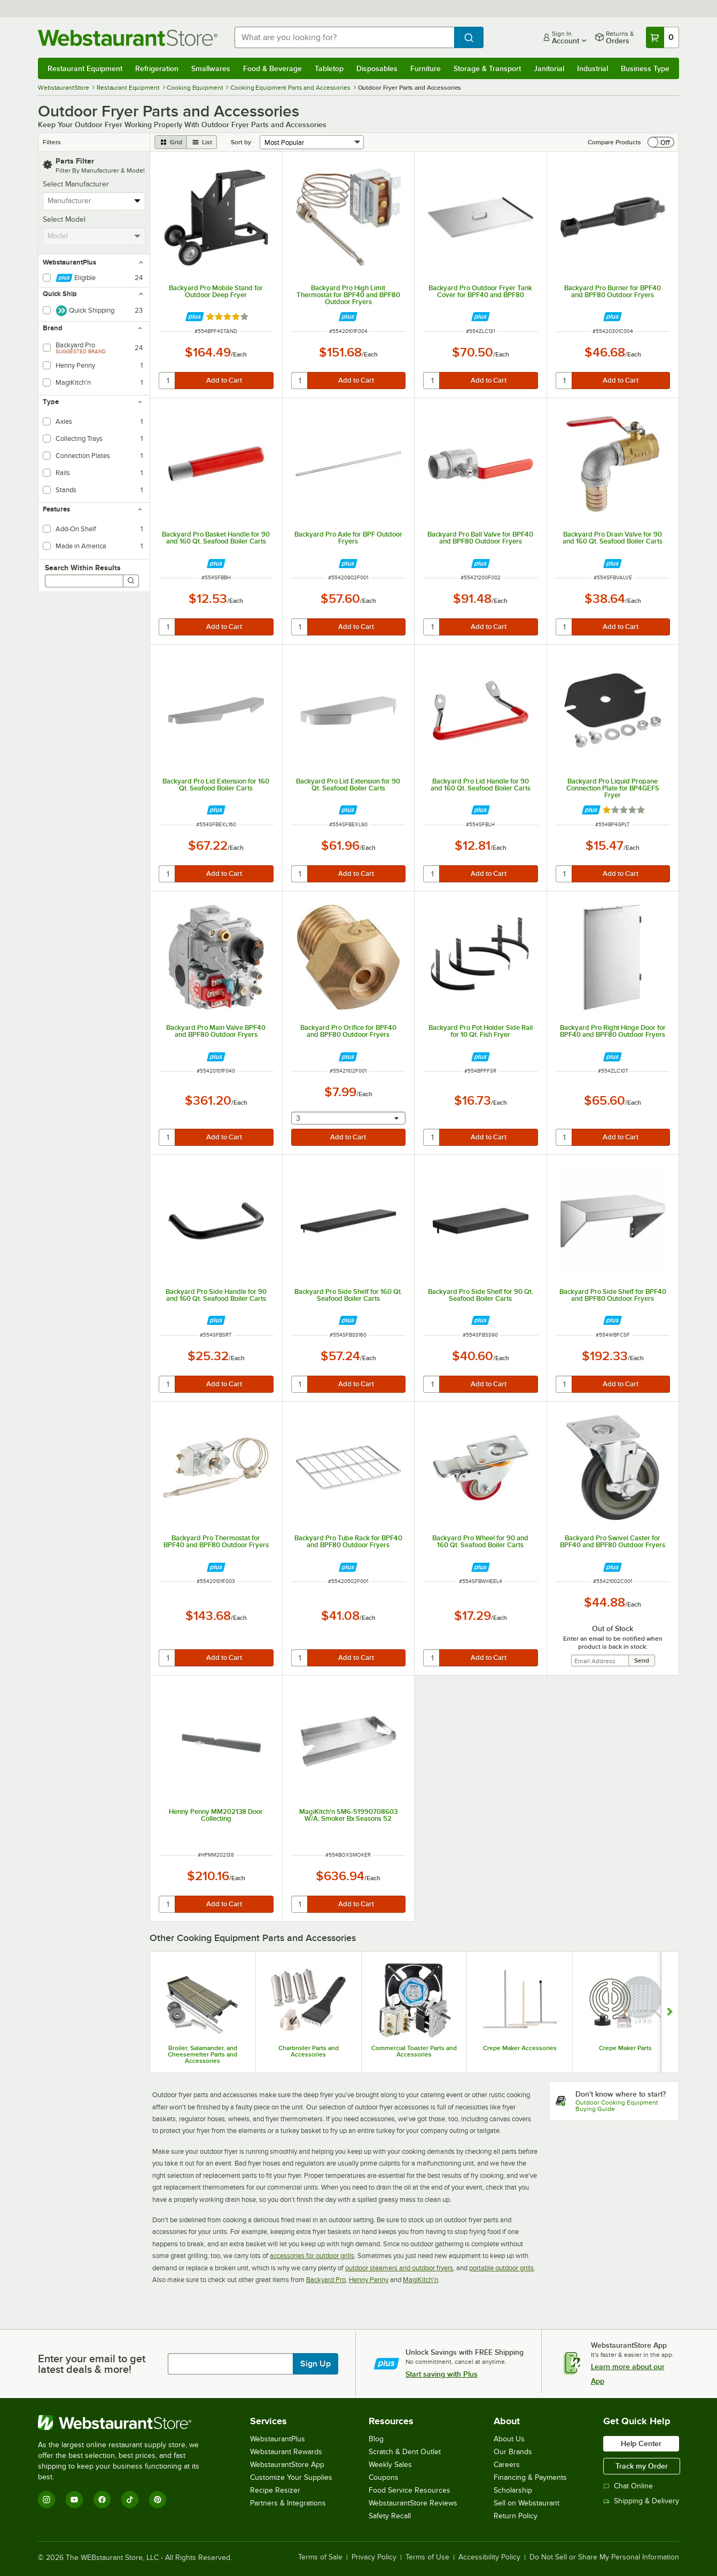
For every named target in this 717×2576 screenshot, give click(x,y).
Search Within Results (83, 567)
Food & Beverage (272, 68)
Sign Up (315, 2364)
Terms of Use (427, 2557)
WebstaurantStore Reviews (413, 2503)
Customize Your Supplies (291, 2477)
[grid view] (170, 142)
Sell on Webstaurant (526, 2503)
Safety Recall (390, 2516)
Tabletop (329, 68)
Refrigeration (156, 68)
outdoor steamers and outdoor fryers (399, 2268)
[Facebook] (102, 2499)
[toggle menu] (137, 201)
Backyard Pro (326, 2280)
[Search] (131, 581)
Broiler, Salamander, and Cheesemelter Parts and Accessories (202, 2054)
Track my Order (641, 2466)
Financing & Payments (530, 2477)
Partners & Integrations (288, 2503)
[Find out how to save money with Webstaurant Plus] (194, 316)
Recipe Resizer (275, 2490)
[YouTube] (74, 2499)
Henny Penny (368, 2280)
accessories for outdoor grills (312, 2256)
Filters (52, 142)
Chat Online (628, 2486)
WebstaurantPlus (277, 2439)
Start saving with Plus (442, 2374)
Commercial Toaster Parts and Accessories (414, 2051)
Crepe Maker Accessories (520, 2048)
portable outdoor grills (501, 2268)
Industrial (592, 68)
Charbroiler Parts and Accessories (308, 2051)
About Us (509, 2439)
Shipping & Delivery (641, 2501)
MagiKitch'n (420, 2280)
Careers (507, 2465)
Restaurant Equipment (85, 68)
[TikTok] (129, 2499)
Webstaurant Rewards (286, 2452)
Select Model (64, 219)
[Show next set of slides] (670, 2012)
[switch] (661, 142)
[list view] (202, 142)
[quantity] (167, 380)
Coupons (384, 2477)
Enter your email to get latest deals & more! (91, 2364)
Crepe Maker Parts (625, 2048)
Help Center (641, 2443)
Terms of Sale (320, 2557)
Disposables (377, 68)
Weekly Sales (390, 2465)
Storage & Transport (487, 68)
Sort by (241, 142)
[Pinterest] (157, 2499)
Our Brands (513, 2452)
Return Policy (515, 2516)
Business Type (645, 68)
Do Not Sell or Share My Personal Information (604, 2557)
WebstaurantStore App (287, 2465)
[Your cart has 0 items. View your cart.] (662, 37)
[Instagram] (46, 2499)
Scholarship (513, 2490)
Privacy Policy (374, 2557)
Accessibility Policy (489, 2557)
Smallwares (210, 68)
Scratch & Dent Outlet (405, 2452)
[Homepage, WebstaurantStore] (127, 37)
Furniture (425, 68)
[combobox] (344, 37)
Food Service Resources (409, 2490)
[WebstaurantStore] (126, 2422)
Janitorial (549, 68)
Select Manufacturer (76, 184)
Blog (376, 2439)
